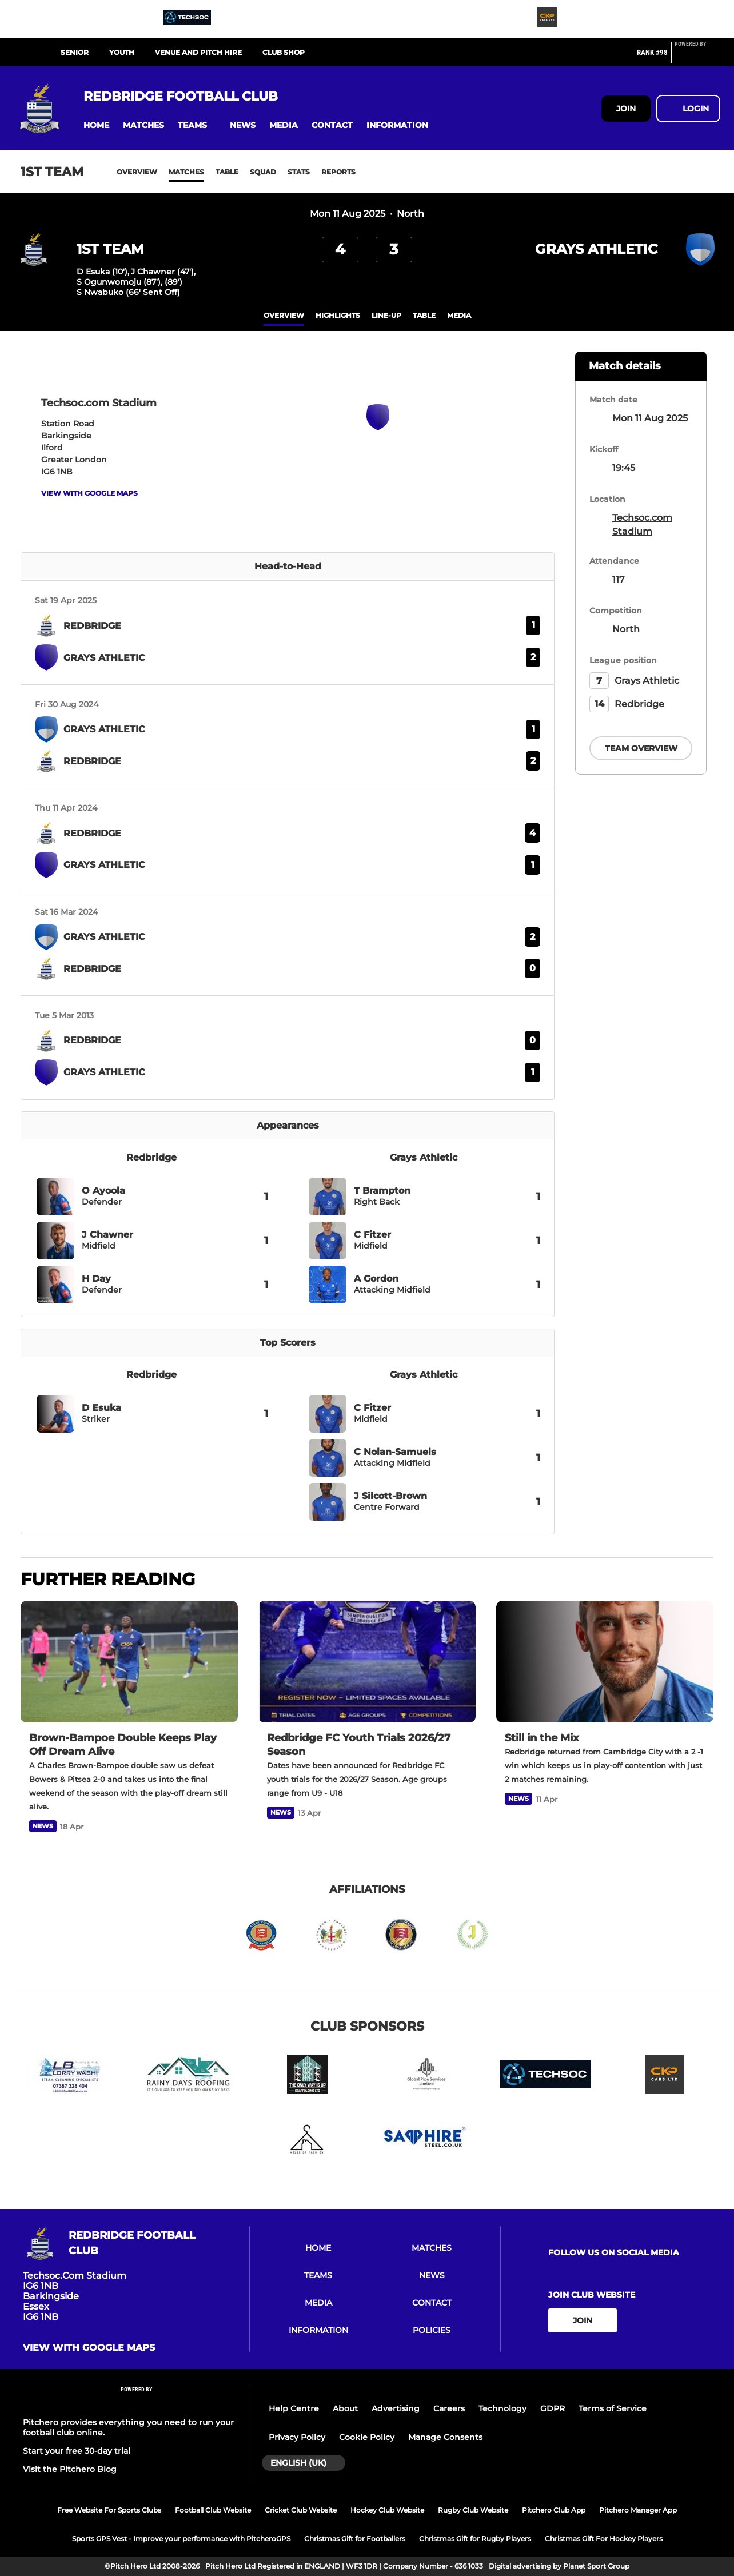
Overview (137, 172)
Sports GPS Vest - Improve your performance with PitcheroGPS (181, 2538)
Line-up (386, 315)
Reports (338, 172)
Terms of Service (613, 2408)
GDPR (552, 2408)
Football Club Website (213, 2510)
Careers (449, 2408)
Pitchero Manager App (638, 2510)
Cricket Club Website (301, 2510)
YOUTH (121, 52)
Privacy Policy (297, 2437)
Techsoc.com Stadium (642, 524)
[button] (96, 125)
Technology (502, 2408)
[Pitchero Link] (697, 57)
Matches (186, 172)
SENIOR (75, 52)
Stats (299, 172)
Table (227, 172)
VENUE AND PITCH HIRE (198, 52)
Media (459, 315)
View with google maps (89, 493)
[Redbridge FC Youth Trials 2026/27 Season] (367, 1662)
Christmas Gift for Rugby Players (475, 2538)
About (345, 2408)
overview (284, 315)
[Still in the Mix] (604, 1662)
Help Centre (294, 2408)
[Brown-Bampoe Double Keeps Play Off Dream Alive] (129, 1662)
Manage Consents (445, 2437)
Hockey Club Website (387, 2510)
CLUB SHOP (283, 52)
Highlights (338, 315)
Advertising (396, 2408)
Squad (263, 172)
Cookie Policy (366, 2437)
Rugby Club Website (473, 2510)
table (424, 315)
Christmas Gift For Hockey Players (604, 2538)
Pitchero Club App (553, 2510)
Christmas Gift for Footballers (354, 2538)
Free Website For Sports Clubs (109, 2510)
